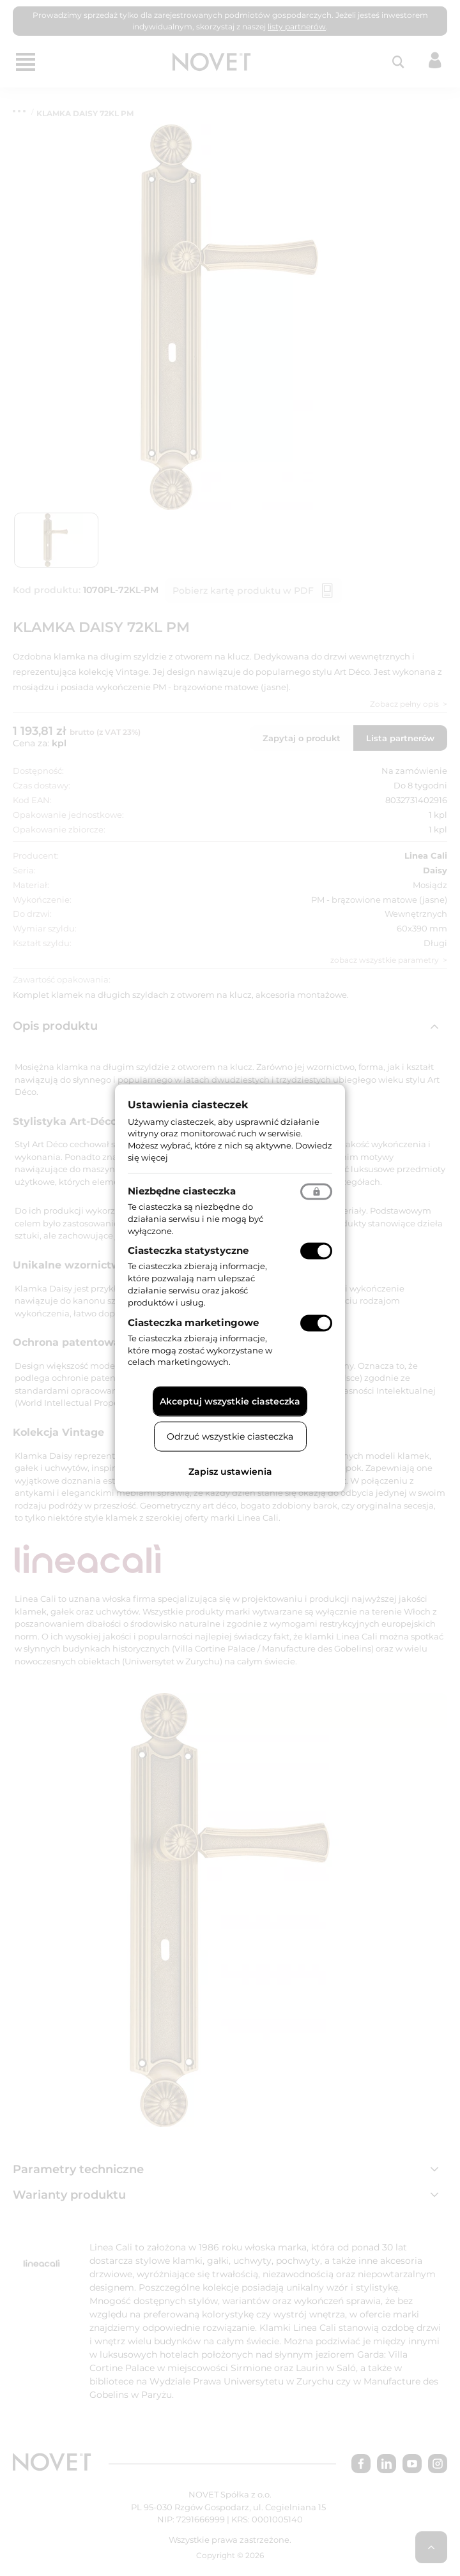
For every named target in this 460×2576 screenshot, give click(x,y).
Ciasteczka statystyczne (188, 1250)
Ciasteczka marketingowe (193, 1322)
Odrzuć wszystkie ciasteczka (230, 1436)
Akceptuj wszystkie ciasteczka (230, 1401)
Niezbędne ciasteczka (182, 1190)
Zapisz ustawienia (230, 1471)
